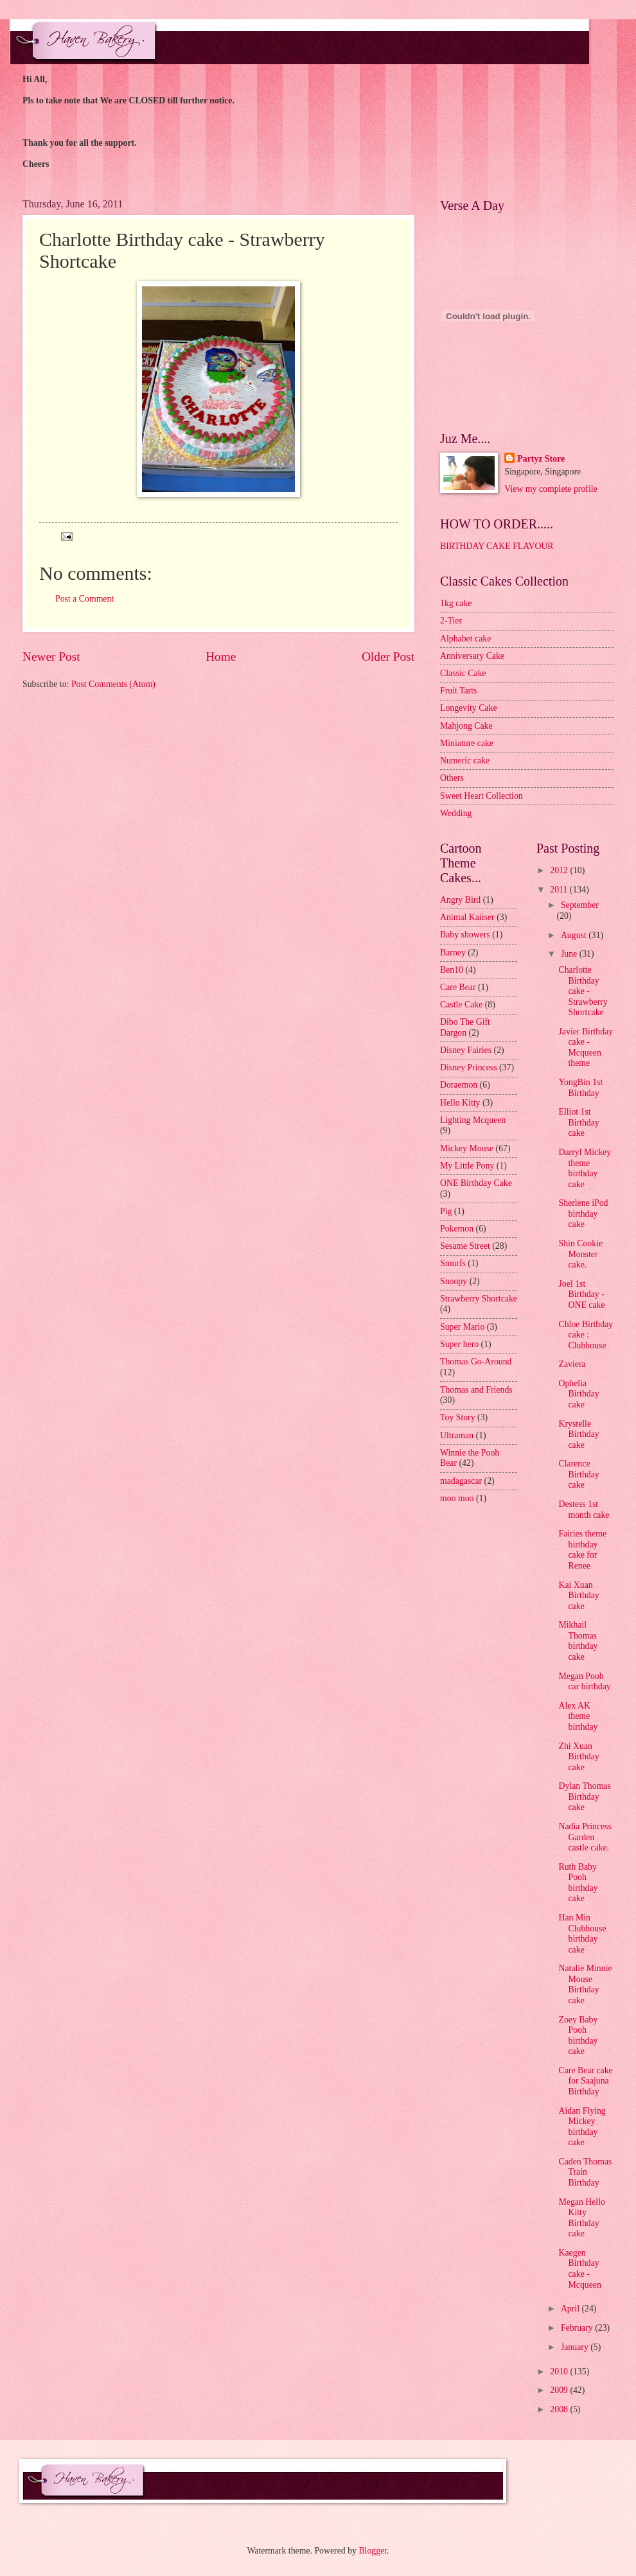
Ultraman (456, 1435)
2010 (560, 2371)
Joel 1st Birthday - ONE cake (581, 1294)
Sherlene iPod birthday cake (583, 1213)
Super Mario (462, 1327)
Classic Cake (463, 673)
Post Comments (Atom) (113, 684)
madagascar (461, 1481)
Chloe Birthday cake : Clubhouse (585, 1334)
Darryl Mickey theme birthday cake (584, 1168)
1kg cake (456, 603)
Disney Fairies (465, 1050)
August (574, 935)
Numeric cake (465, 760)
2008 (560, 2409)
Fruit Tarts (458, 690)
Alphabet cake (465, 638)
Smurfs (453, 1263)
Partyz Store (541, 459)
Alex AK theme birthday (577, 1716)
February (578, 2328)
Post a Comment (84, 599)
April (571, 2308)
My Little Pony (467, 1166)
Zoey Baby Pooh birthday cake (577, 2036)
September (580, 905)
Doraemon (458, 1085)
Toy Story (457, 1417)
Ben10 (451, 970)
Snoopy (453, 1281)
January (575, 2347)
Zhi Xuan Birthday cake (578, 1756)
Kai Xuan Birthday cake (578, 1595)
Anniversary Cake (472, 656)
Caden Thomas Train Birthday (585, 2172)
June (570, 954)
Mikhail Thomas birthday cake (577, 1641)
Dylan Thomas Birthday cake (584, 1796)
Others (452, 778)
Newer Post (51, 656)
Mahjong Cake (466, 726)
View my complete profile (550, 489)
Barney (453, 952)
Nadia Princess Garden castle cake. (584, 1837)
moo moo (457, 1498)
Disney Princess (468, 1067)
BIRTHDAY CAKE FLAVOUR (497, 546)
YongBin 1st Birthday (580, 1087)
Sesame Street (465, 1246)
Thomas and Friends (476, 1390)
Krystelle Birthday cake (578, 1434)
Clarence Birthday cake (578, 1474)
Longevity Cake (468, 708)
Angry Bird (460, 900)
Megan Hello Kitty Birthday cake (581, 2218)
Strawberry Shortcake (478, 1298)
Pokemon (456, 1228)
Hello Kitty (460, 1103)
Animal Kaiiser (467, 917)
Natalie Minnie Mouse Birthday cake (585, 1984)
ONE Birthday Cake (476, 1183)
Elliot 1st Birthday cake (578, 1122)
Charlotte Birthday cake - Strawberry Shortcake (582, 991)
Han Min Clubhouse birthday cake (582, 1933)
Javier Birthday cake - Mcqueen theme (585, 1047)
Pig (446, 1211)
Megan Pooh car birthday (584, 1681)
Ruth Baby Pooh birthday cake (577, 1883)
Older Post (388, 656)
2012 (560, 870)
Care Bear (458, 987)
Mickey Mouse (466, 1148)
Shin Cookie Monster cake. (580, 1254)
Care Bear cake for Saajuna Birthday (585, 2081)
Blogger (372, 2550)
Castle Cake (461, 1004)
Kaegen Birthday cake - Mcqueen (579, 2269)
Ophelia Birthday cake (578, 1394)
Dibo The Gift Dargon (465, 1027)
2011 (560, 889)
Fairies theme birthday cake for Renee (582, 1550)
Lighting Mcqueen (473, 1120)
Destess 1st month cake (583, 1509)
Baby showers (465, 934)
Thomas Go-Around (476, 1361)
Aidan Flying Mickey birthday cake (581, 2127)
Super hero (459, 1344)
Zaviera (571, 1364)
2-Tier (451, 620)
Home (221, 656)
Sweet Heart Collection (481, 796)
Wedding (456, 813)
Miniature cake (466, 743)
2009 (560, 2390)
